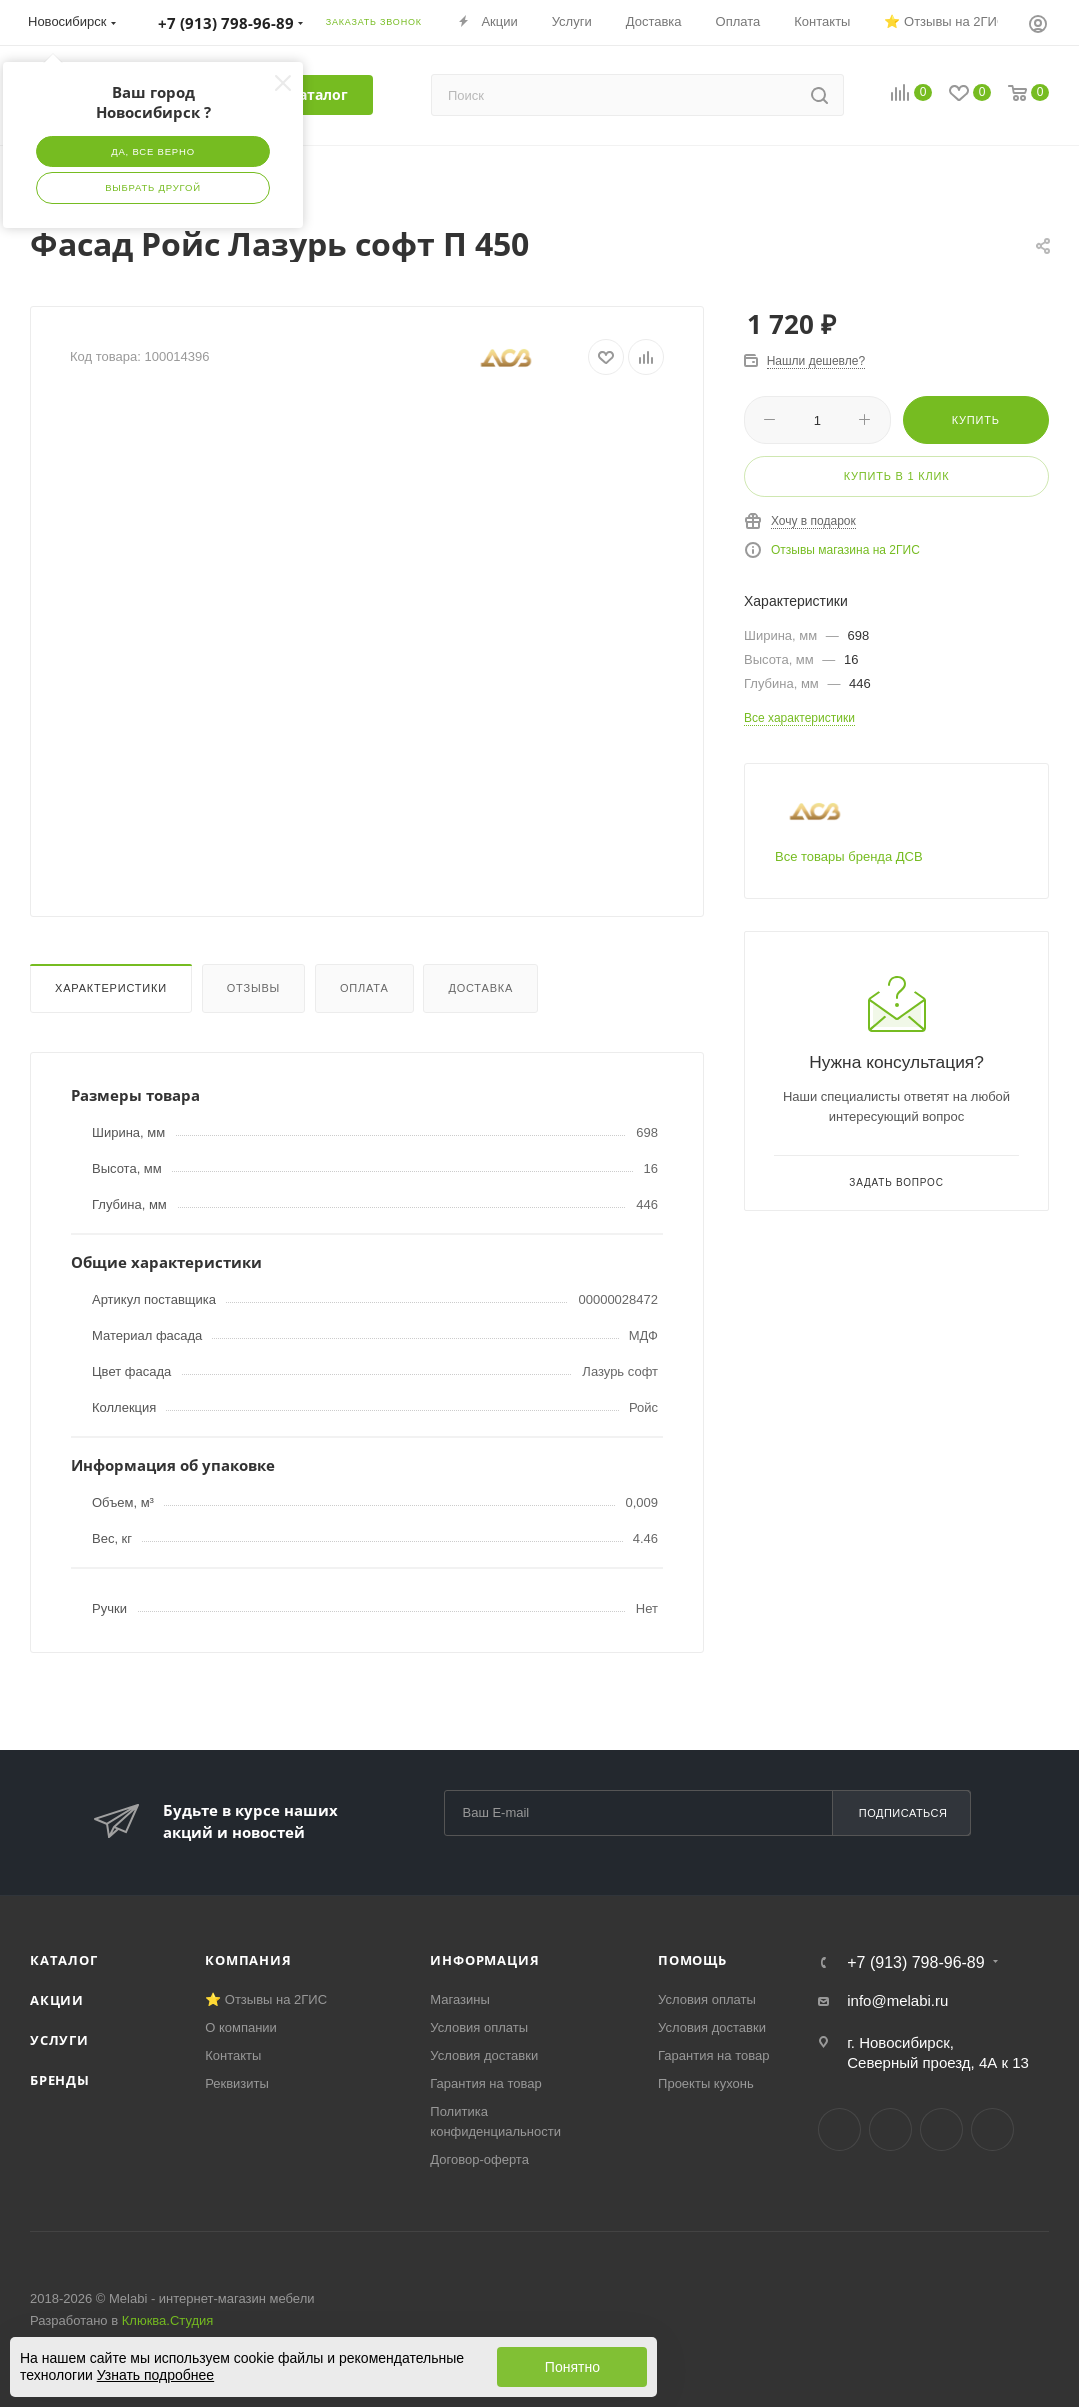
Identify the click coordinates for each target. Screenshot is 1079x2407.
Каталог (64, 1960)
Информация (484, 1960)
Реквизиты (237, 2083)
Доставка (480, 988)
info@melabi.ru (897, 2000)
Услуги (59, 2040)
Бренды (60, 2080)
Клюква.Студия (168, 2320)
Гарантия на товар (485, 2083)
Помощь (692, 1960)
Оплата (364, 988)
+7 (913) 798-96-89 (915, 1963)
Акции (57, 2000)
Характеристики (111, 988)
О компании (241, 2027)
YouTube (941, 2129)
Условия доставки (484, 2055)
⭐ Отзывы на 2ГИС (266, 1999)
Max (992, 2129)
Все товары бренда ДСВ (849, 856)
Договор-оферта (479, 2159)
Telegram (890, 2129)
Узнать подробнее (155, 2375)
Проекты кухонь (706, 2083)
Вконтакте (839, 2129)
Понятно (572, 2367)
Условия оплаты (479, 2027)
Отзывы (253, 988)
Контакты (233, 2055)
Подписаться (903, 1813)
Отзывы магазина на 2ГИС (845, 550)
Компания (248, 1960)
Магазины (460, 1999)
